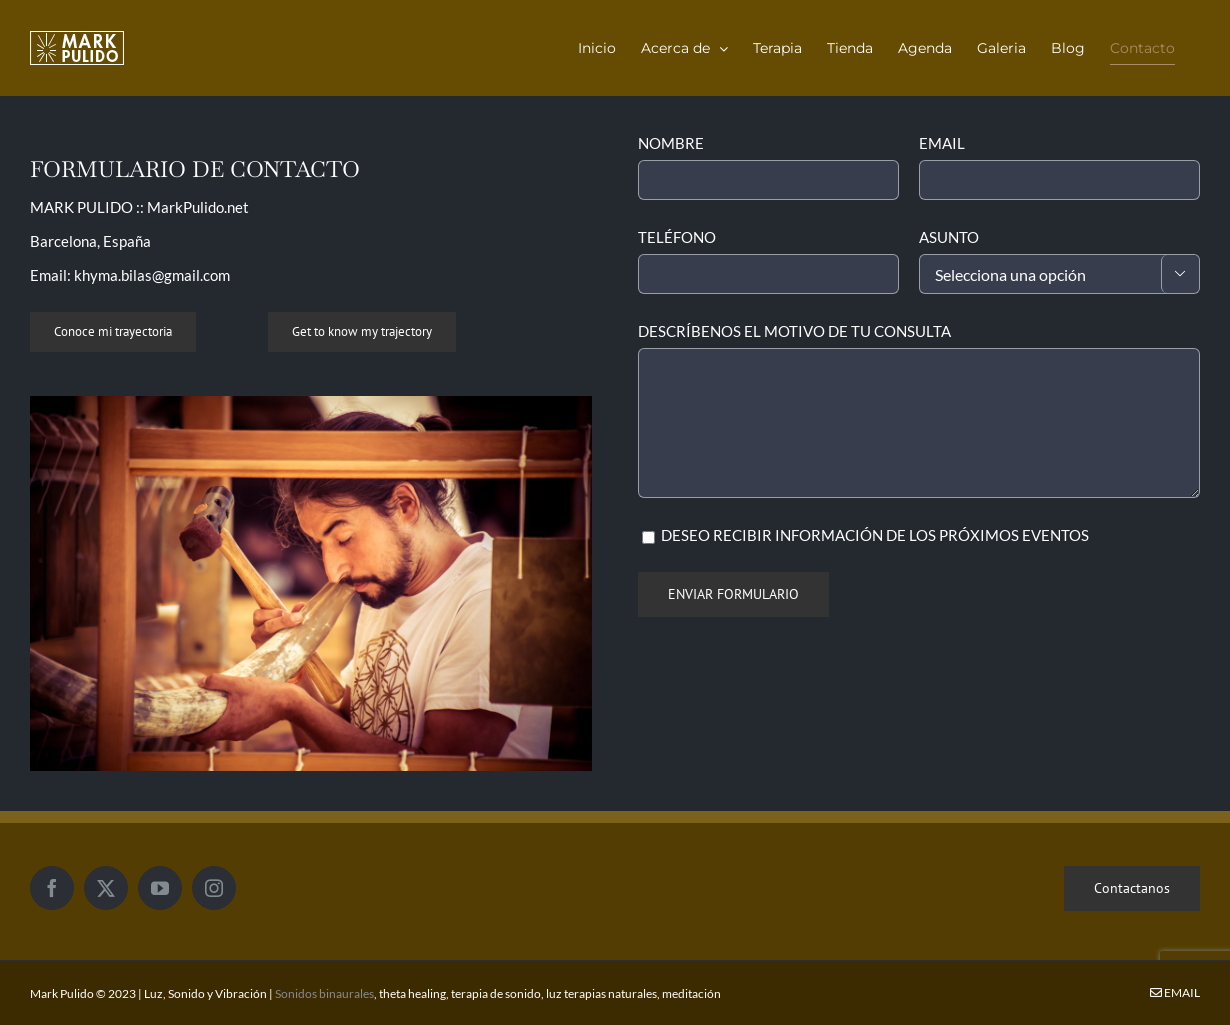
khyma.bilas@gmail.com (152, 275)
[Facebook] (52, 888)
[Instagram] (214, 888)
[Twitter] (106, 888)
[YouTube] (160, 888)
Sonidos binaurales (324, 993)
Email (1175, 992)
